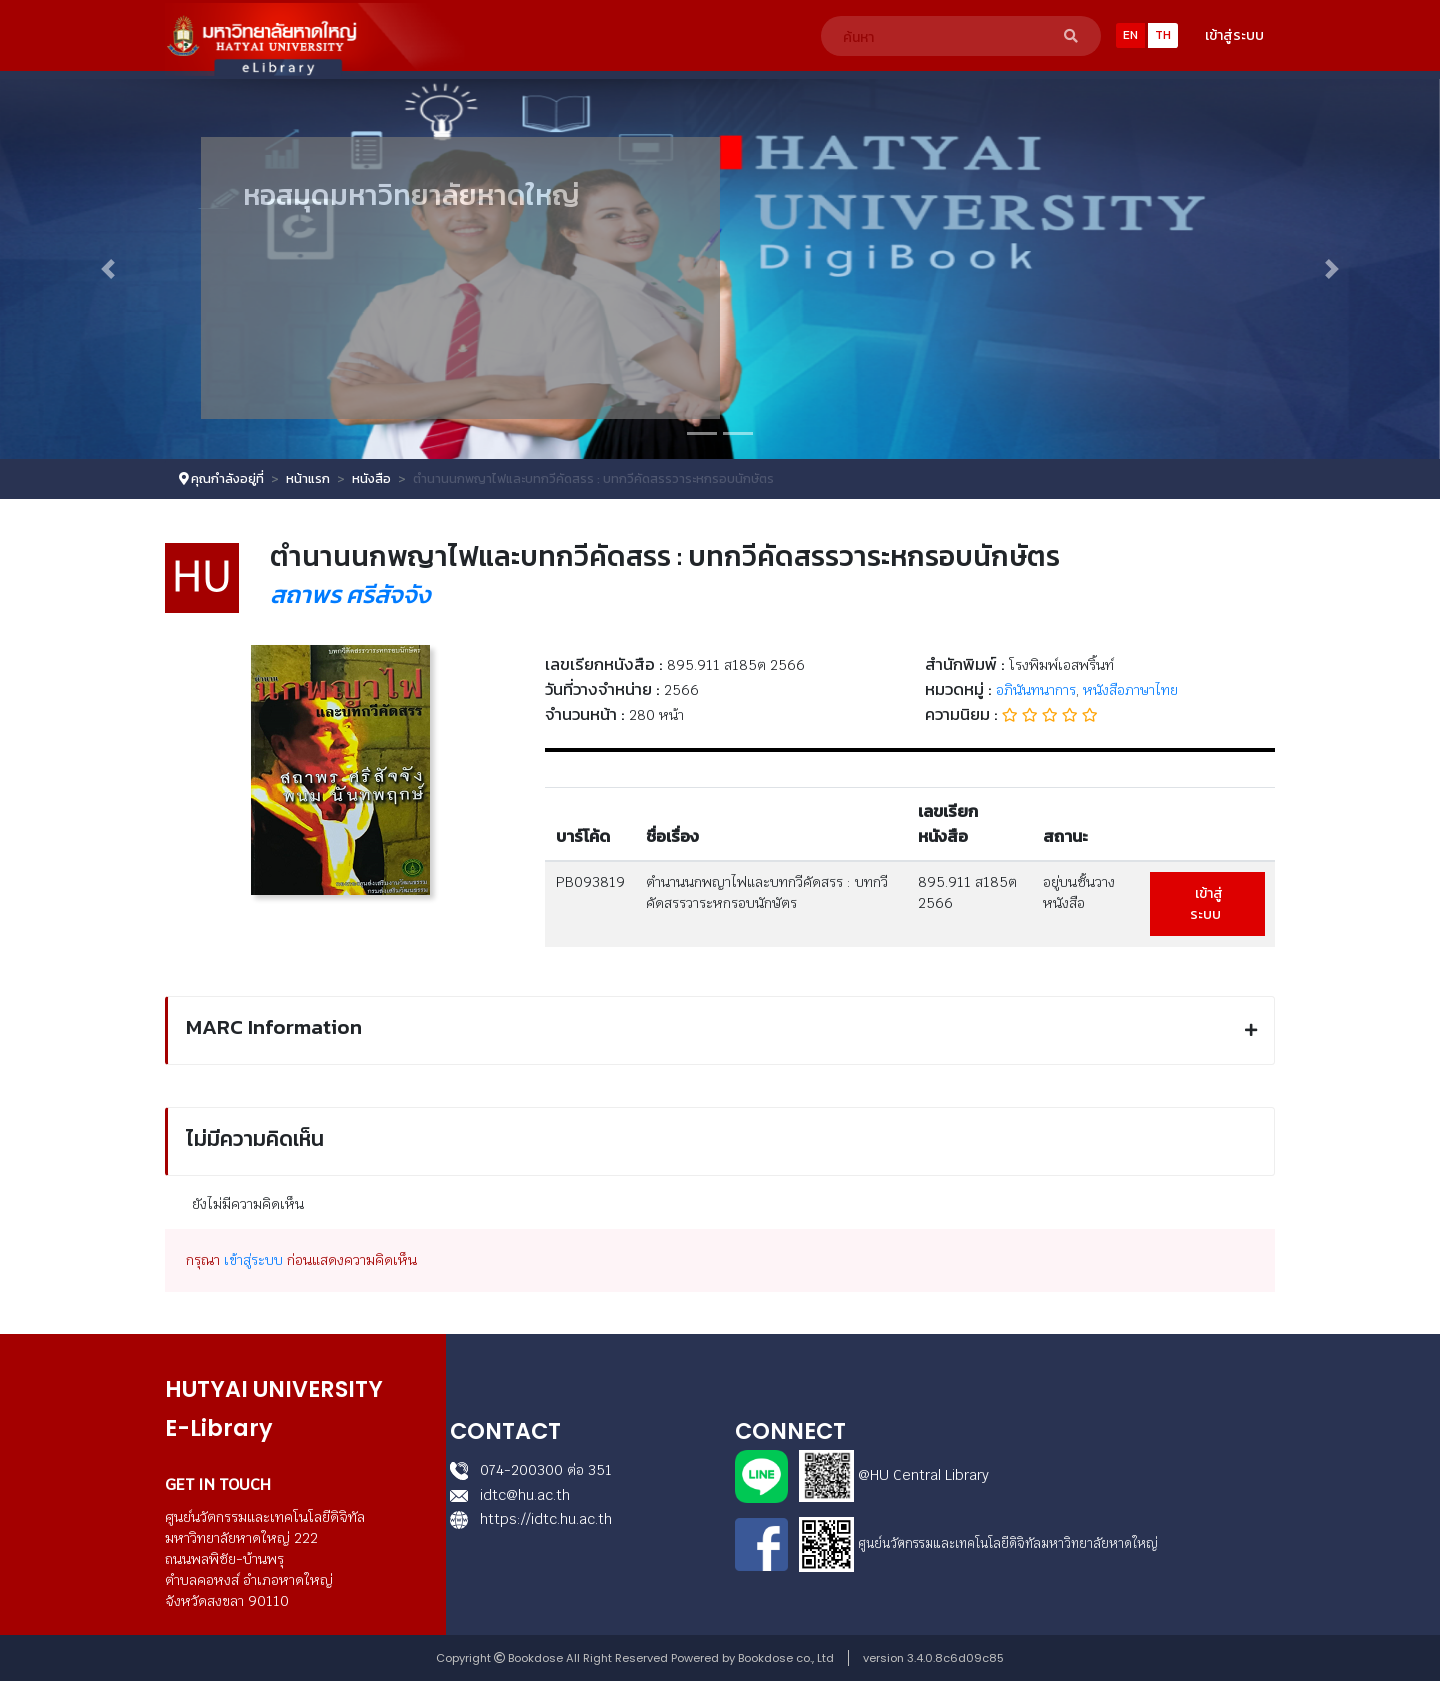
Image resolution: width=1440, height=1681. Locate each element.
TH (1163, 35)
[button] (108, 269)
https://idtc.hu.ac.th (531, 1519)
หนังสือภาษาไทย (1130, 690)
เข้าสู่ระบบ (1234, 35)
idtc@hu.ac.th (510, 1495)
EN (1130, 35)
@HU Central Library (923, 1475)
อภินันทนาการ (1036, 690)
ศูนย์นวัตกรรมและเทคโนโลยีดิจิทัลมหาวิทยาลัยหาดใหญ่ (1008, 1543)
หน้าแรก (308, 478)
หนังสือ (371, 478)
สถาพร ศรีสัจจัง (350, 594)
